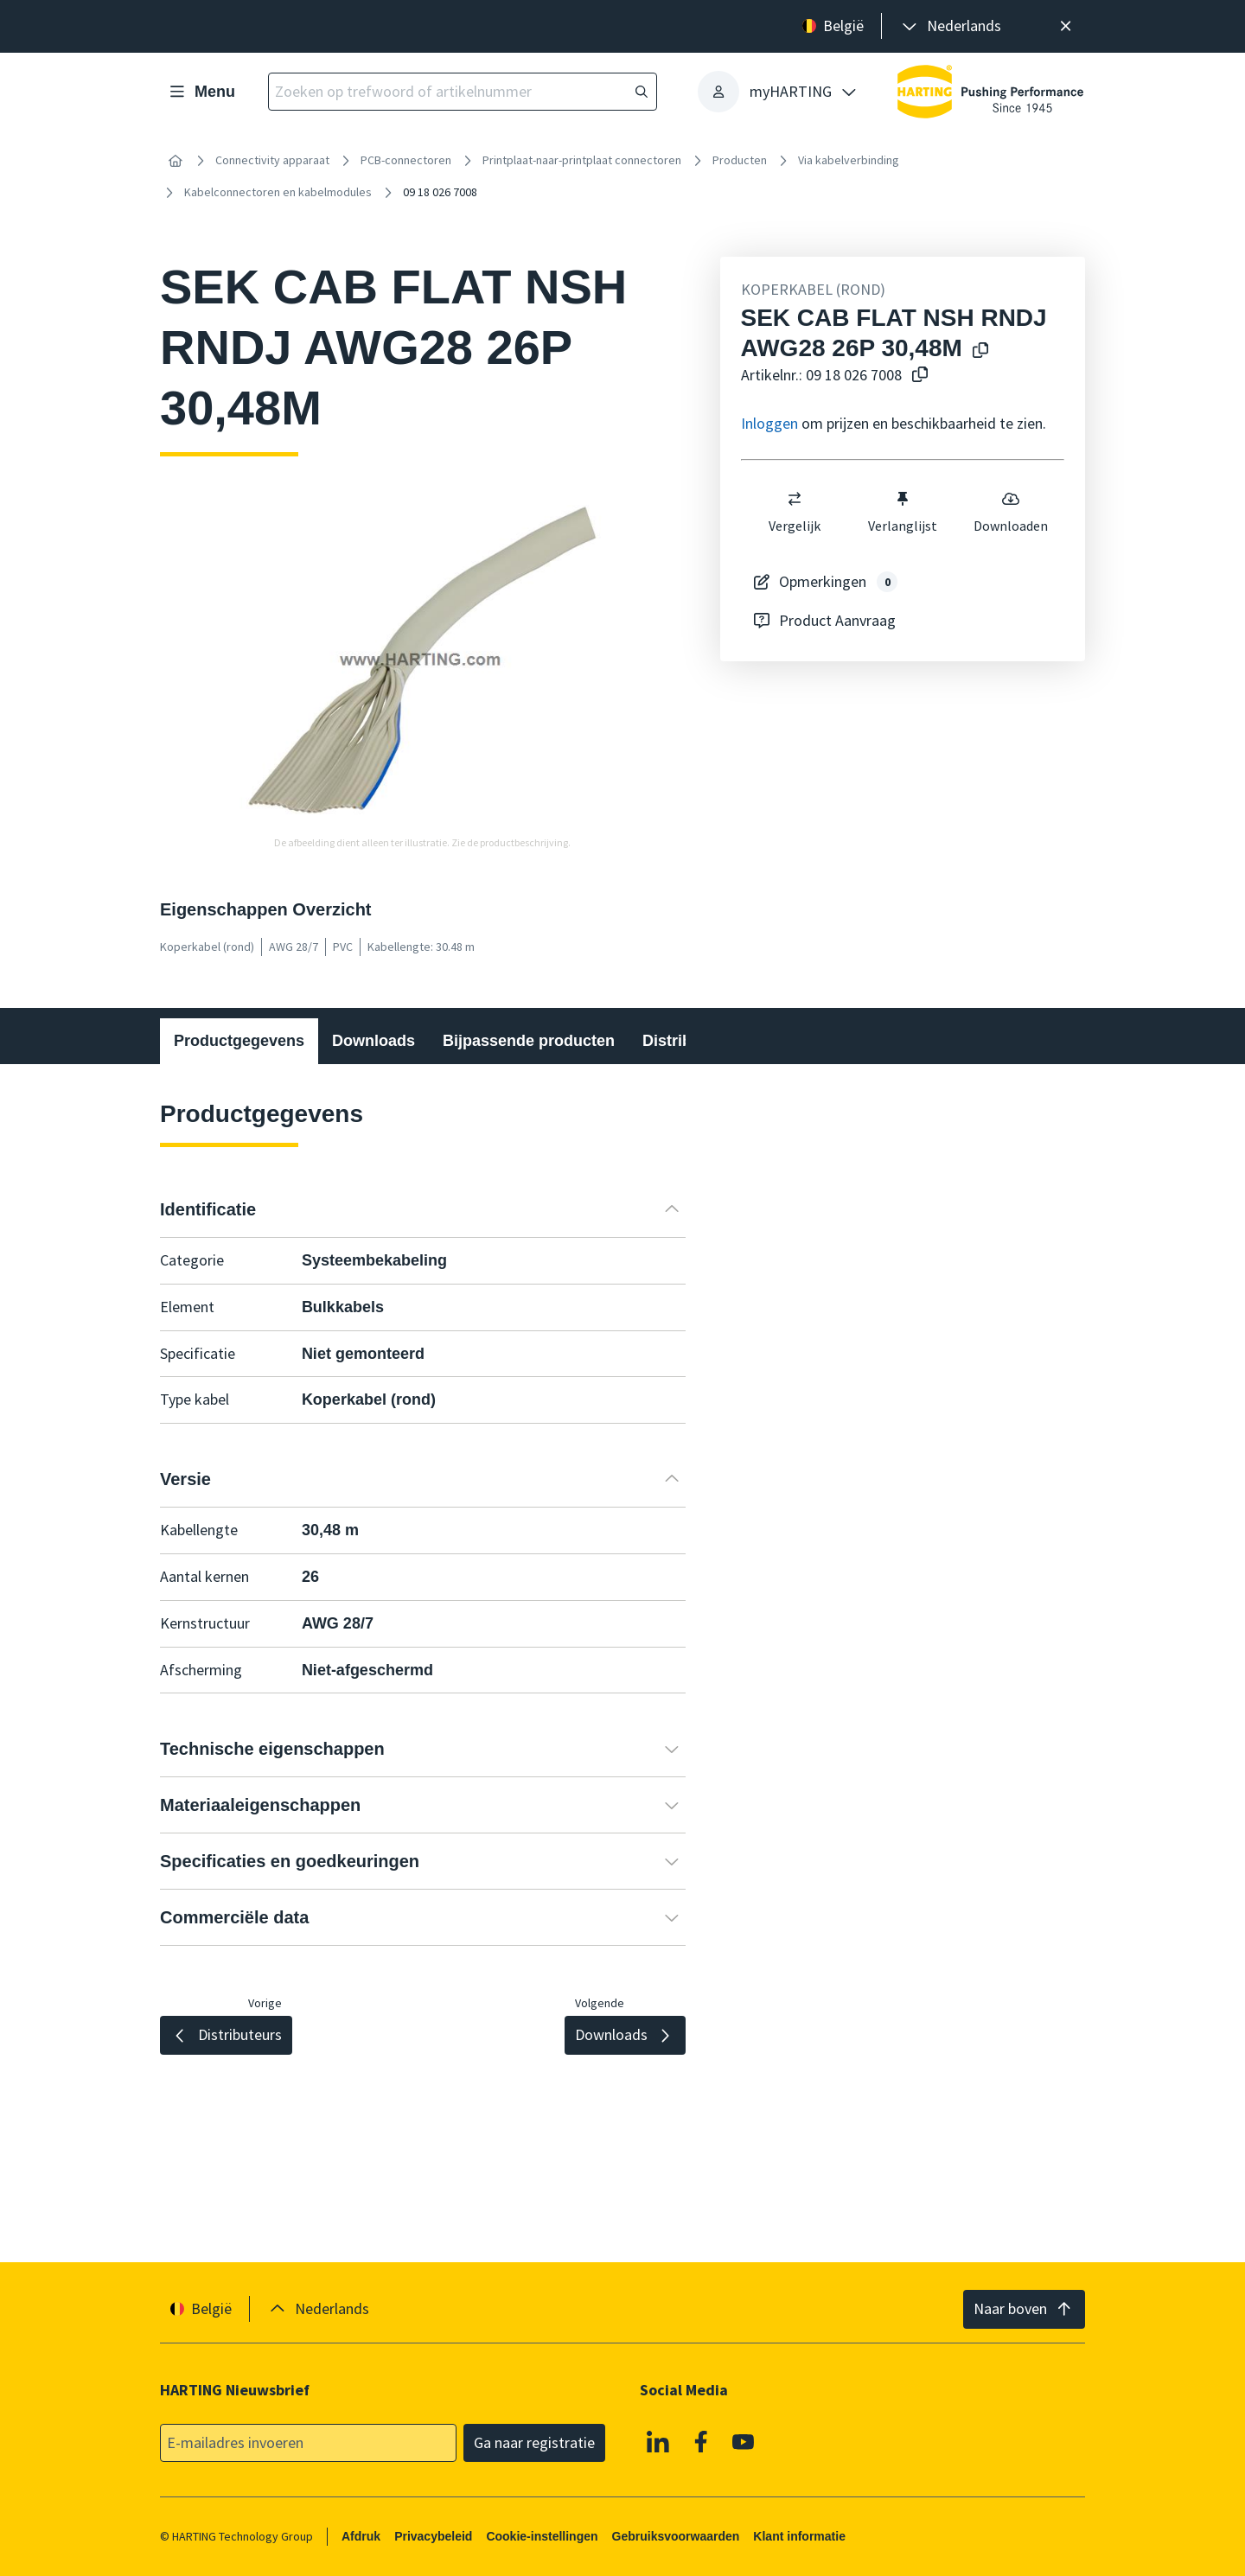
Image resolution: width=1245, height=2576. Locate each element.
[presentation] (950, 26)
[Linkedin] (658, 2442)
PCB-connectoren (406, 160)
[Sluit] (1065, 26)
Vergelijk (794, 511)
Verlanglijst (902, 511)
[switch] (794, 498)
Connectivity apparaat (272, 160)
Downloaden (1011, 511)
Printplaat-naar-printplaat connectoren (581, 160)
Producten (739, 160)
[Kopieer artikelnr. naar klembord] (916, 376)
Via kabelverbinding (848, 160)
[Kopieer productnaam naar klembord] (977, 351)
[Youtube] (743, 2442)
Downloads (373, 1040)
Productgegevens (239, 1040)
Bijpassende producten (529, 1040)
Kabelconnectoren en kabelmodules (278, 192)
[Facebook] (701, 2442)
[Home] (175, 160)
